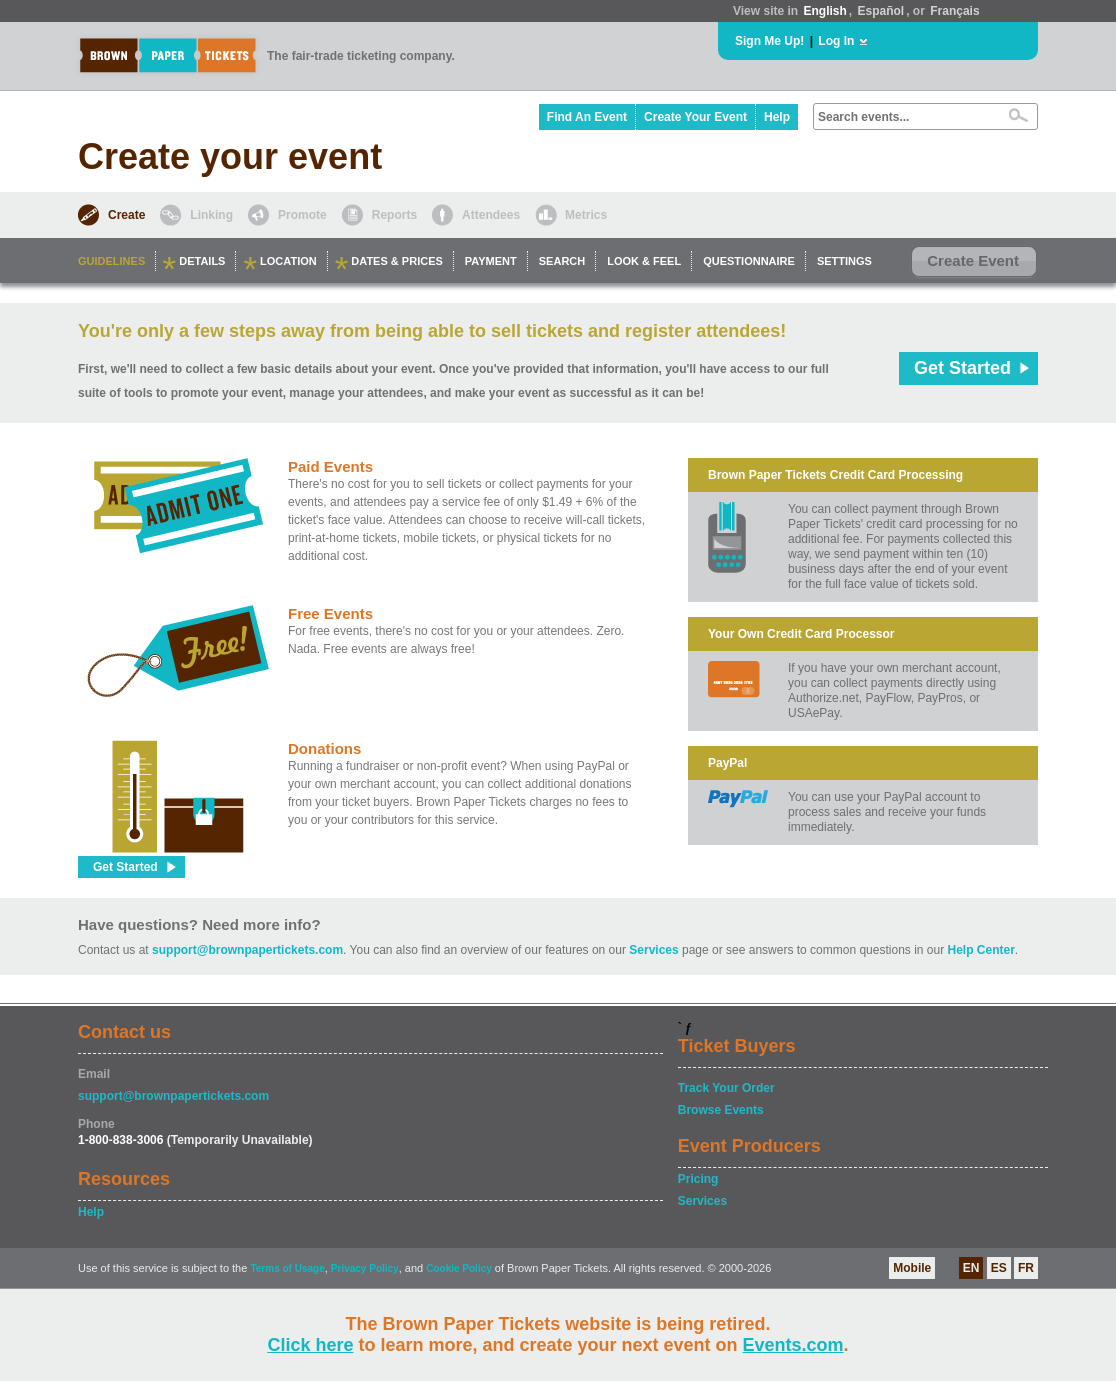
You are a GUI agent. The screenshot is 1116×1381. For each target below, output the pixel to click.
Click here (310, 1345)
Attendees (491, 215)
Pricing (698, 1179)
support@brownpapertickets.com (247, 950)
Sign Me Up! (769, 41)
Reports (394, 215)
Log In (836, 41)
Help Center (981, 950)
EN (971, 1268)
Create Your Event (695, 117)
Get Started (962, 368)
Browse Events (721, 1110)
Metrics (586, 215)
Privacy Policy (365, 1268)
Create (126, 215)
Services (653, 950)
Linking (211, 215)
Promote (302, 215)
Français (954, 11)
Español (881, 11)
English (824, 11)
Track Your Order (726, 1088)
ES (999, 1268)
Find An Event (587, 117)
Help (777, 117)
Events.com (793, 1345)
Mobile (912, 1268)
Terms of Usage (287, 1268)
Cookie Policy (459, 1268)
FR (1026, 1268)
